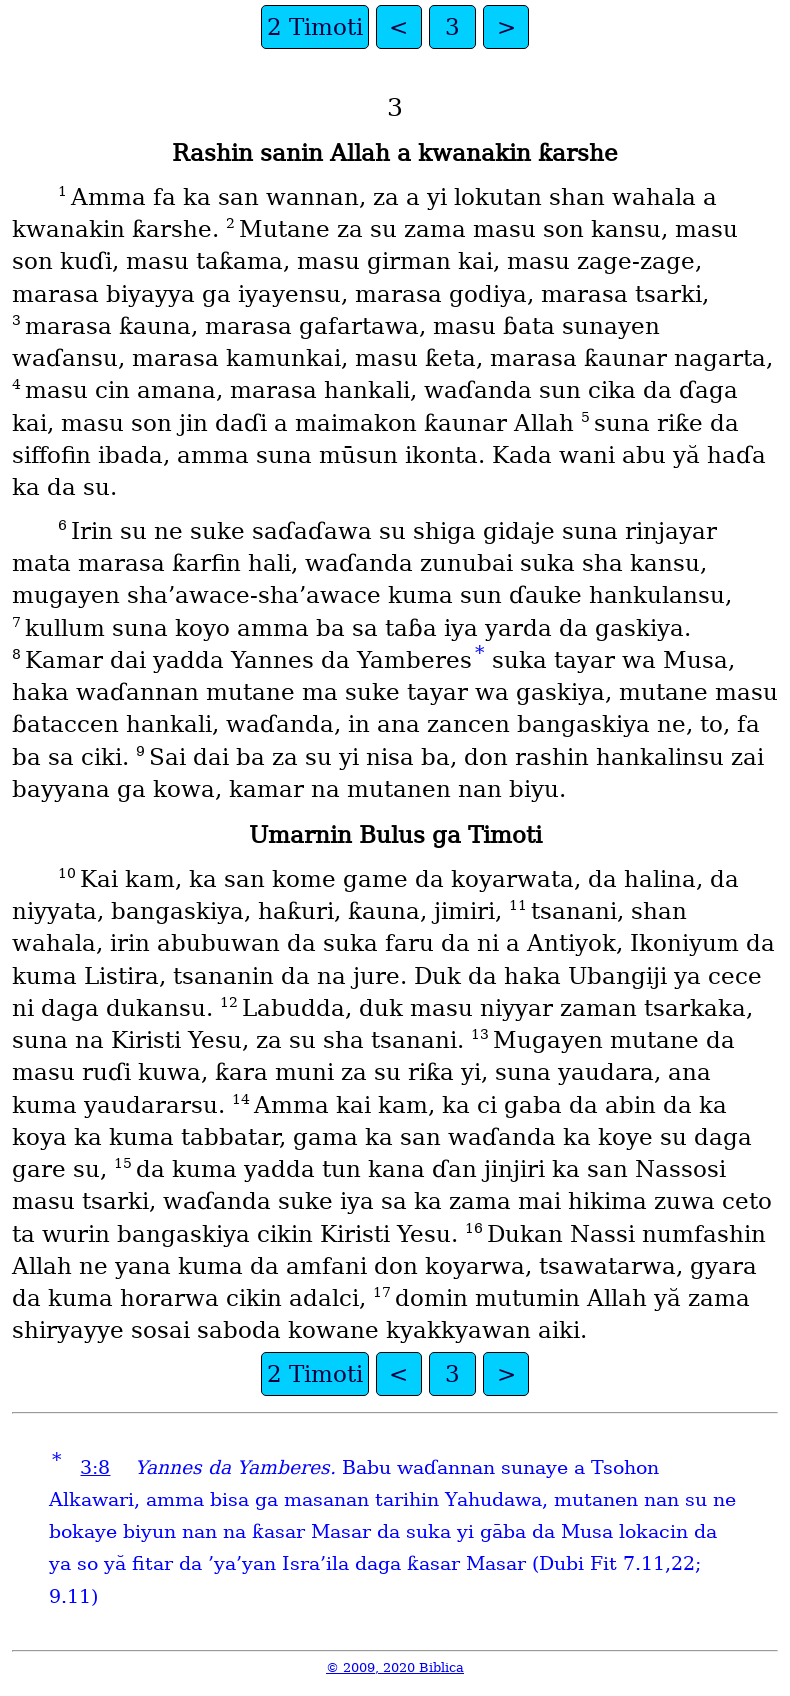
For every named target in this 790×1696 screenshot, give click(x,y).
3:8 (95, 1467)
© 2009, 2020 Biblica (395, 1667)
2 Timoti (315, 27)
